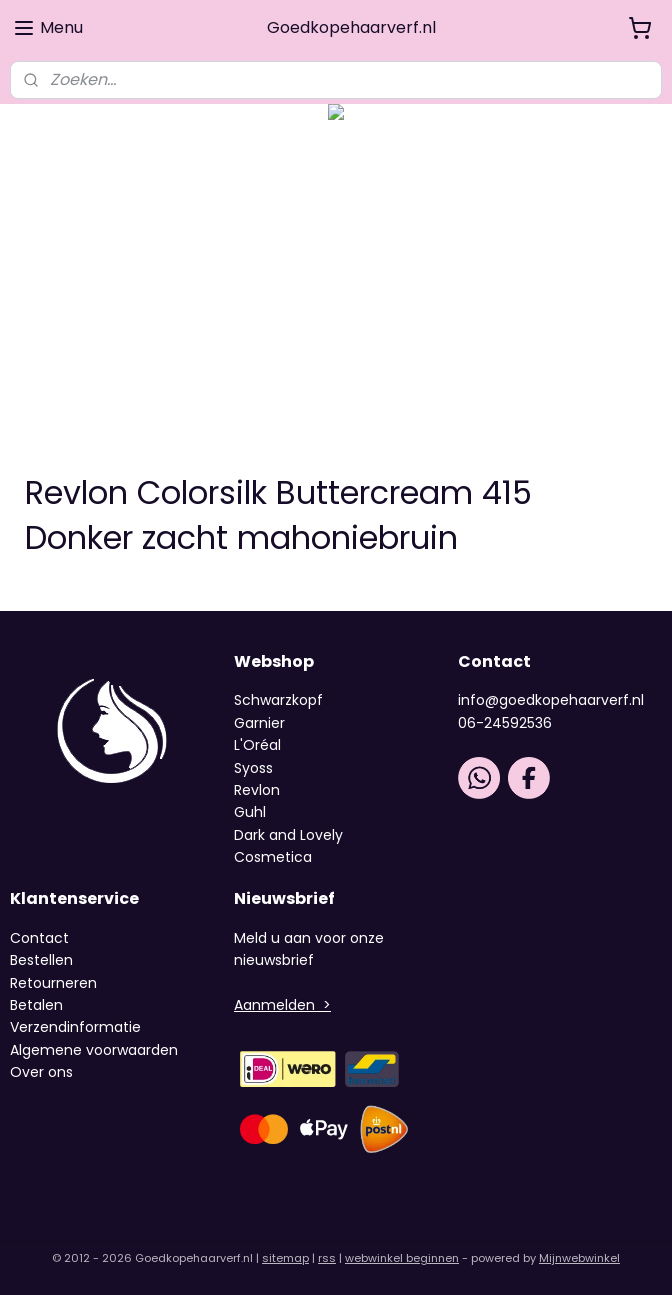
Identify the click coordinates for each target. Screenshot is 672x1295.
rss (327, 1258)
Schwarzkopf (278, 700)
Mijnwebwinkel (579, 1258)
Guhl (250, 812)
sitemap (285, 1258)
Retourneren (53, 983)
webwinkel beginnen (402, 1258)
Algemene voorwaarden (94, 1050)
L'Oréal (257, 745)
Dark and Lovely (288, 835)
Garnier (259, 723)
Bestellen (41, 960)
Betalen (36, 1005)
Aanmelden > (282, 1005)
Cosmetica (273, 857)
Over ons (43, 1072)
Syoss (253, 768)
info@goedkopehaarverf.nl (551, 700)
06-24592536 (505, 723)
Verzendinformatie (75, 1027)
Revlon (257, 790)
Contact (39, 938)
